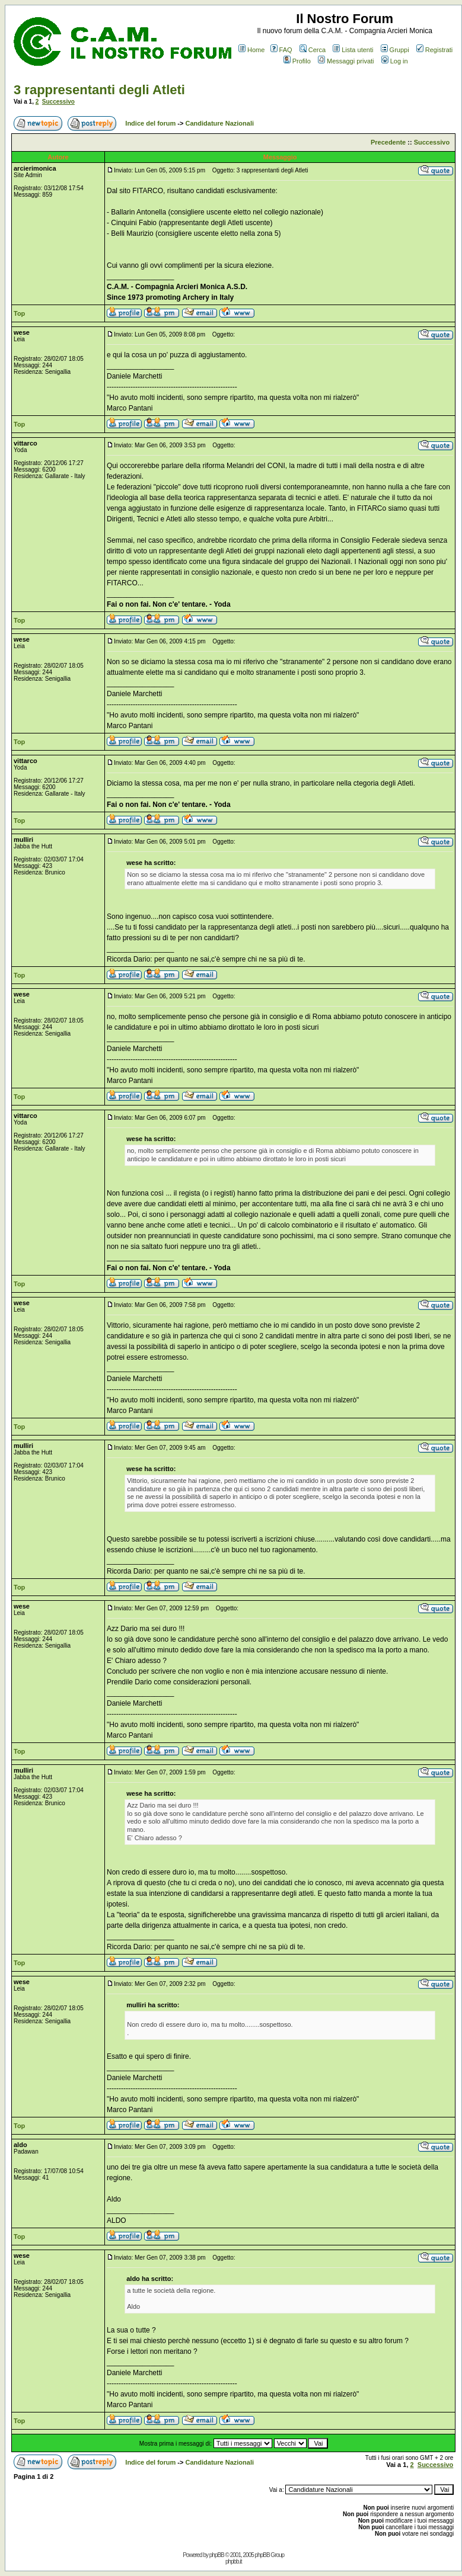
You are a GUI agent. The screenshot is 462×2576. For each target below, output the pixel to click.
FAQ (281, 49)
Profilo (297, 61)
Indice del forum (150, 123)
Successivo (58, 101)
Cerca (312, 49)
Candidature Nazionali (220, 123)
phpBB (216, 2555)
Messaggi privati (346, 61)
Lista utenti (353, 49)
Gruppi (395, 49)
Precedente (388, 142)
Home (251, 49)
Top (19, 313)
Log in (394, 61)
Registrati (434, 49)
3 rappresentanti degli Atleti (99, 89)
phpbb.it (233, 2561)
